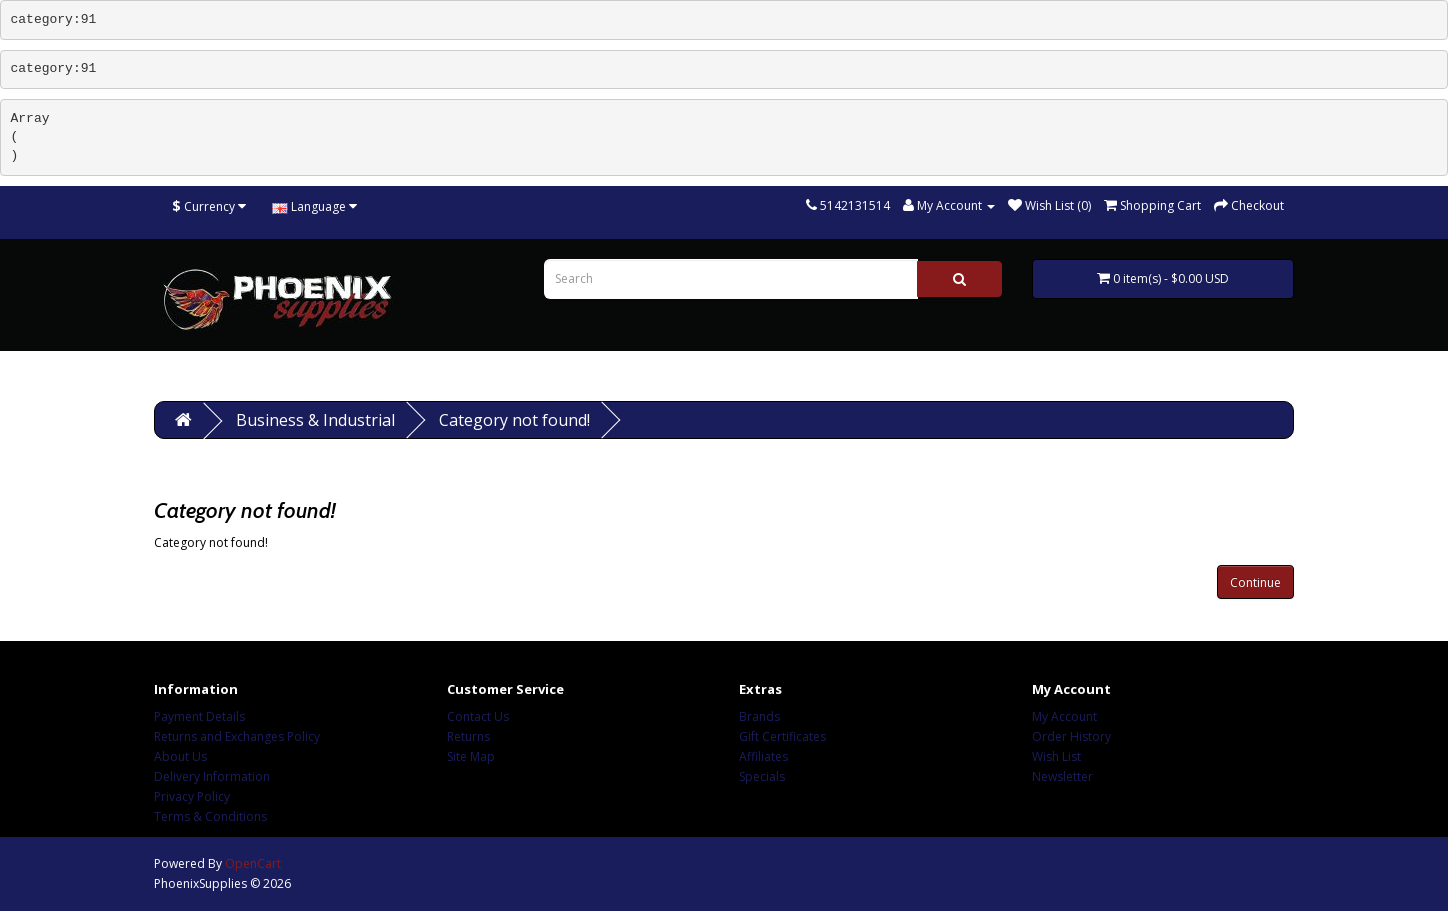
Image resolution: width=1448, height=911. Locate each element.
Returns (468, 736)
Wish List (1056, 756)
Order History (1071, 736)
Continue (1255, 582)
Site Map (471, 756)
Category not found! (514, 420)
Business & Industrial (315, 420)
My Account (1064, 716)
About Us (180, 756)
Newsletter (1062, 776)
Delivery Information (212, 776)
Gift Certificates (782, 736)
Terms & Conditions (210, 816)
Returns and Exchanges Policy (237, 736)
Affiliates (763, 756)
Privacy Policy (192, 796)
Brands (759, 716)
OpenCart (253, 863)
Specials (762, 776)
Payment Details (199, 716)
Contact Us (478, 716)
